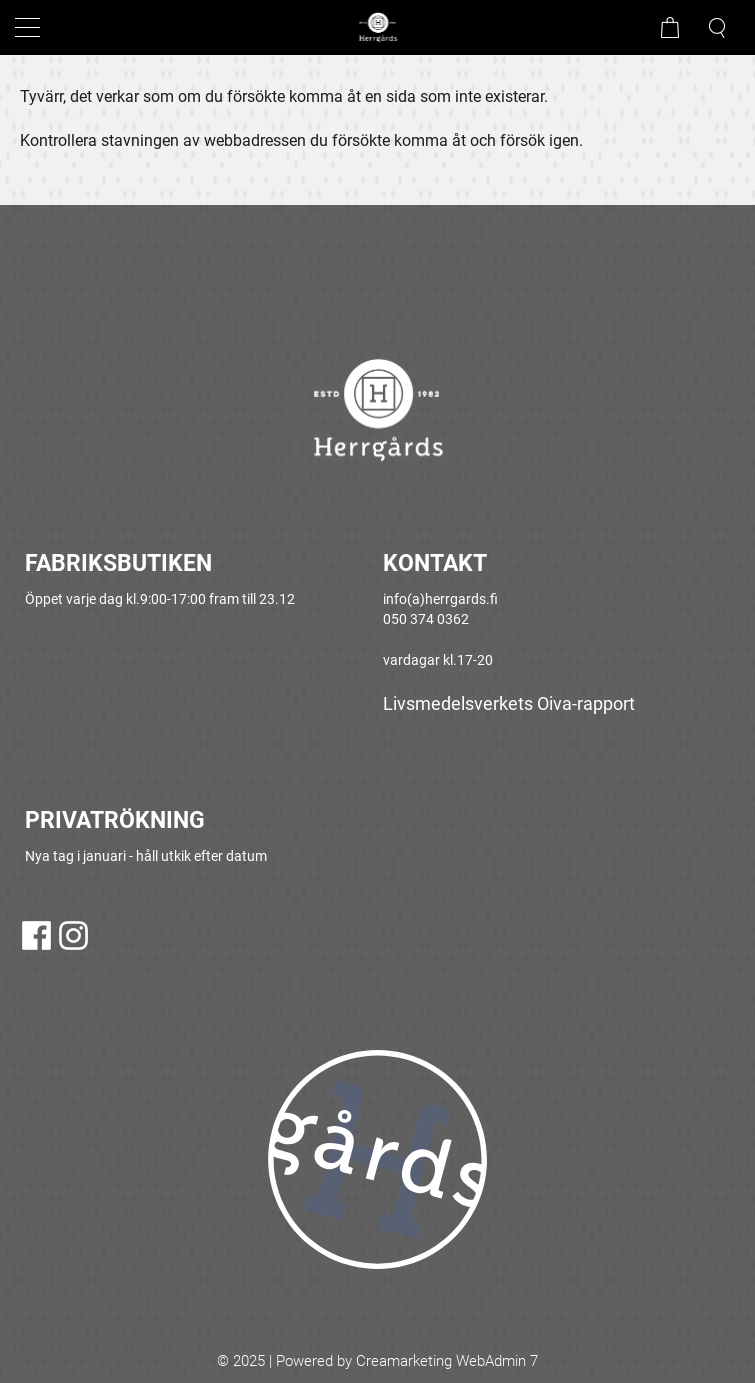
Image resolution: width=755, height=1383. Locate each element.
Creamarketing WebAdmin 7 (447, 1361)
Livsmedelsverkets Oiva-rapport (509, 703)
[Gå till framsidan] (378, 27)
